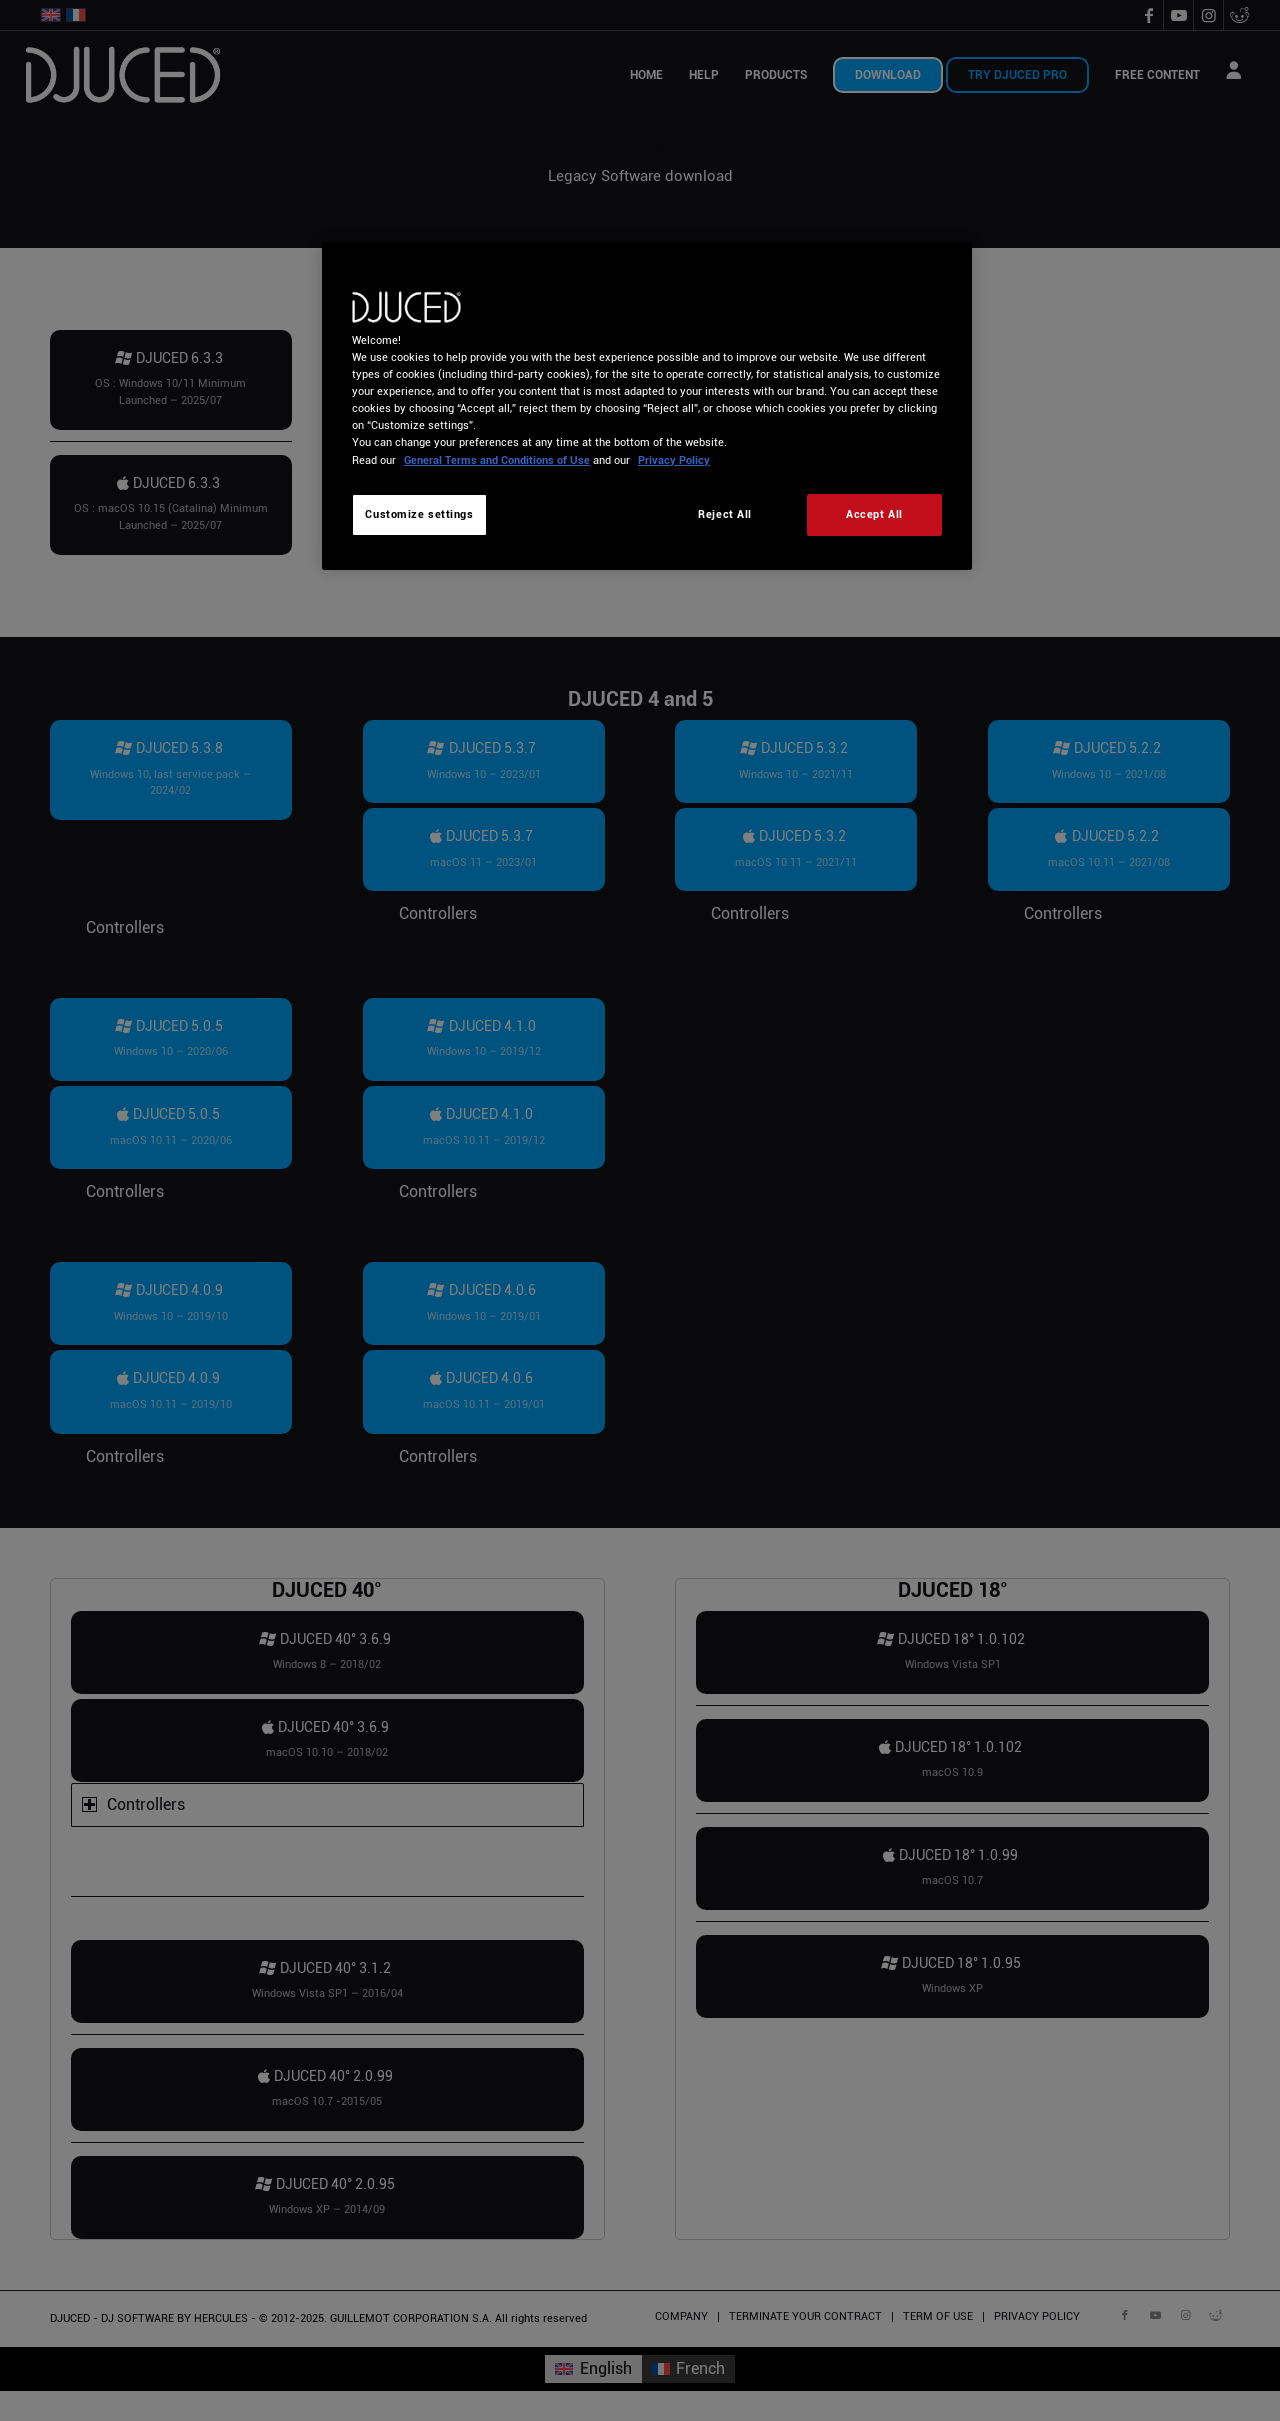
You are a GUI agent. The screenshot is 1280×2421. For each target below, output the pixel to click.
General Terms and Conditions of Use (497, 460)
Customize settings (419, 514)
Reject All (725, 514)
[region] (647, 405)
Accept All (874, 514)
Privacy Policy (674, 460)
